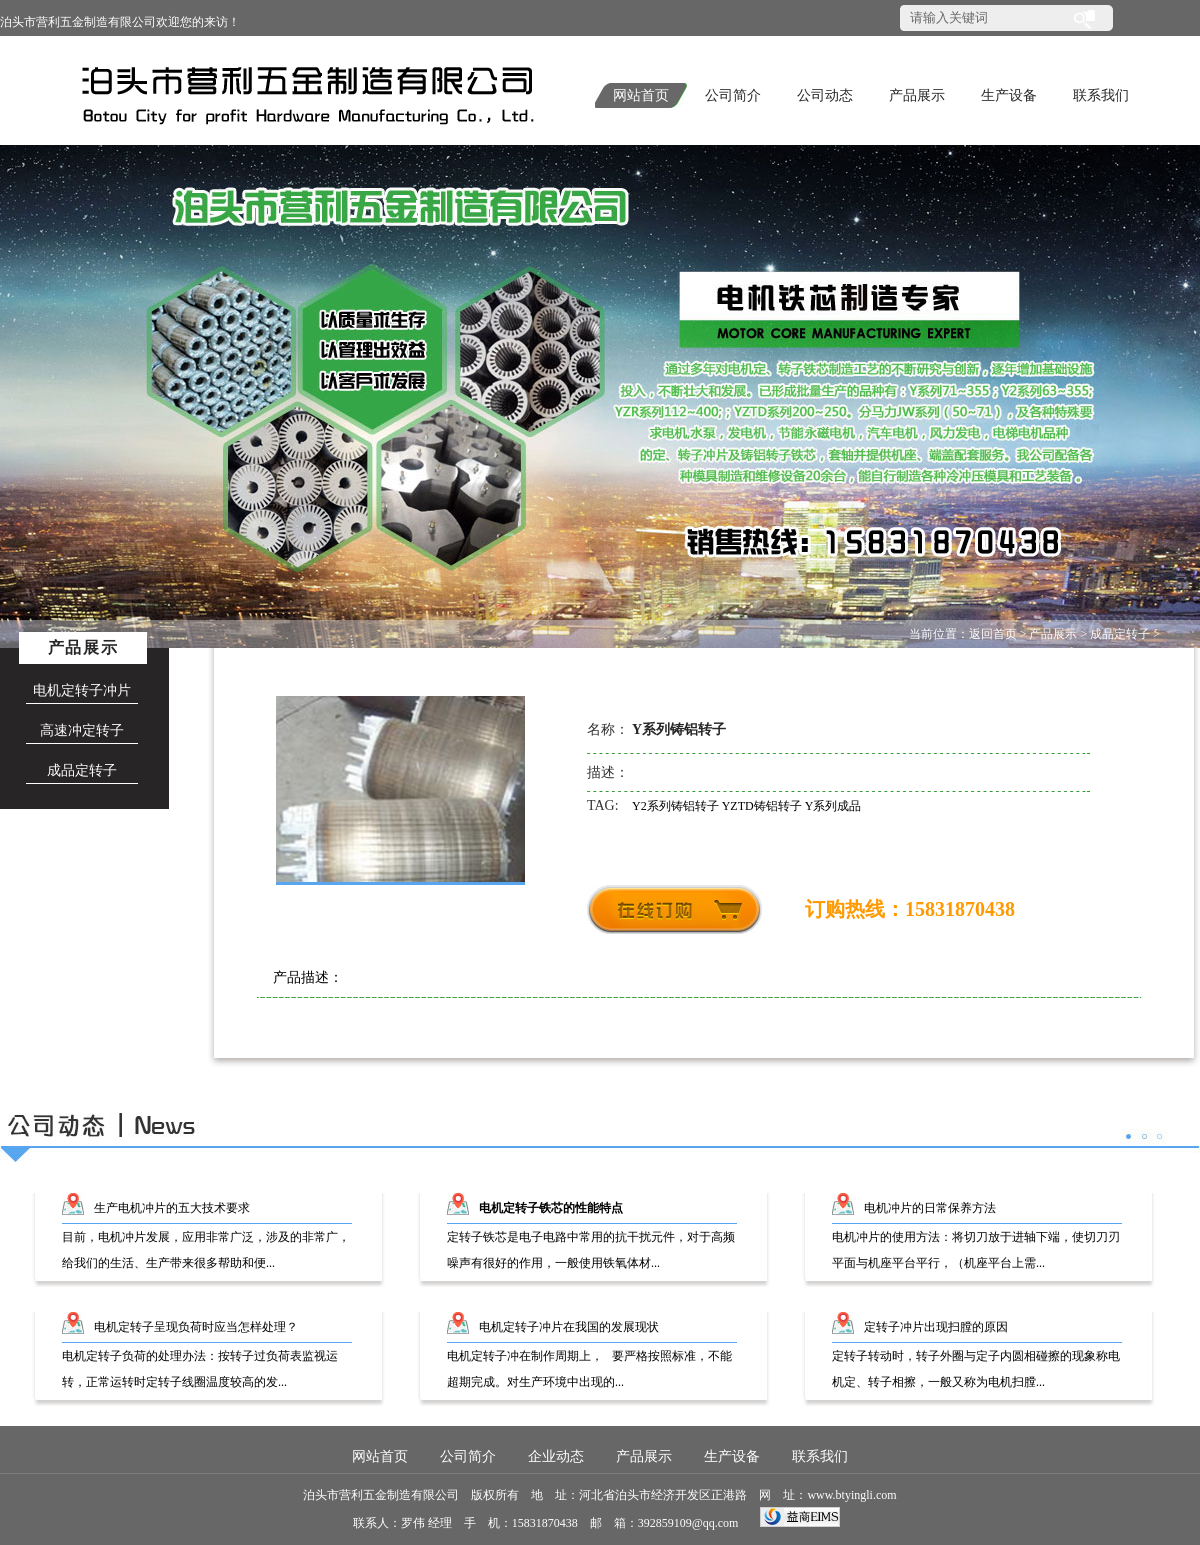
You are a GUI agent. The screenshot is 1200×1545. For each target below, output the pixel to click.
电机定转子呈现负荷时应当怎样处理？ (196, 1327)
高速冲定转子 (82, 730)
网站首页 (641, 95)
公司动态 (825, 95)
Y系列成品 (833, 806)
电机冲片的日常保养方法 (930, 1208)
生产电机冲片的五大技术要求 (172, 1208)
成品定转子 (1120, 634)
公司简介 (733, 95)
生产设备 (1009, 95)
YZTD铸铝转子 (763, 806)
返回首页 (993, 634)
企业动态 (556, 1456)
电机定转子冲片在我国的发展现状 (569, 1327)
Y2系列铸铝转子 (677, 806)
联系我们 (1101, 95)
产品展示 (917, 95)
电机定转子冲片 (82, 690)
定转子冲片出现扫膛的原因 (936, 1327)
